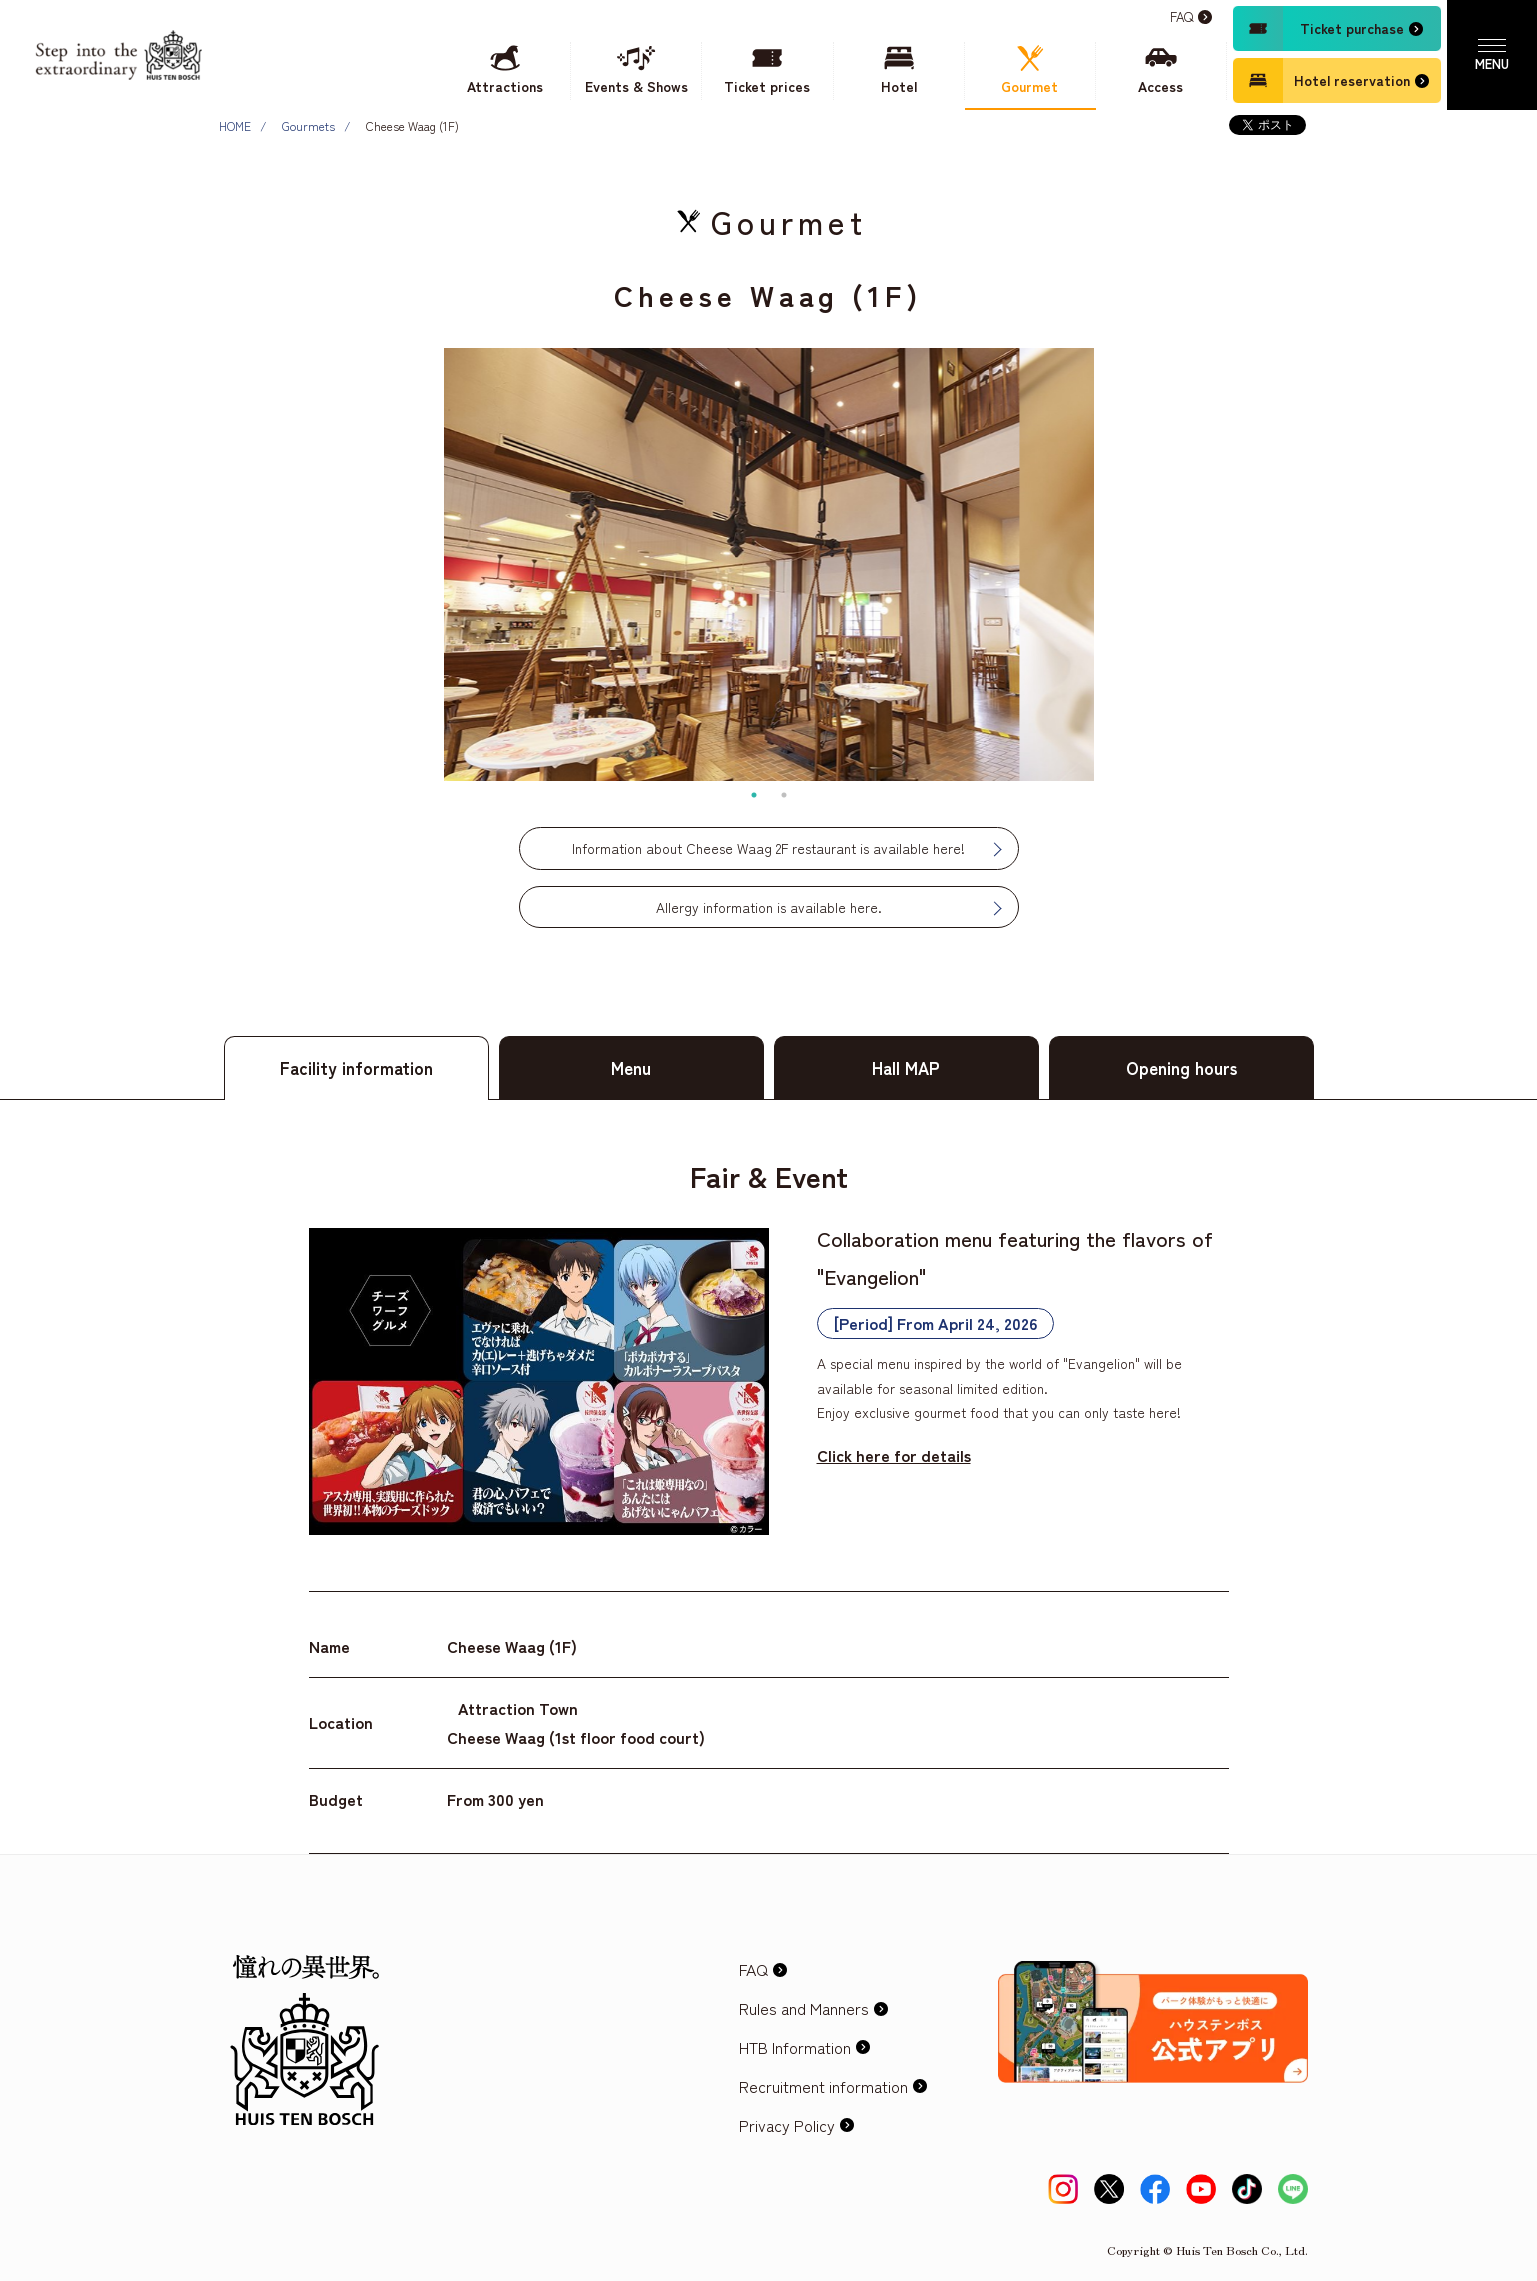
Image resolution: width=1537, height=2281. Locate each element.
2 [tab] (784, 795)
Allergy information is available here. (769, 907)
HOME (235, 125)
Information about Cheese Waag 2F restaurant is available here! (768, 848)
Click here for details (894, 1455)
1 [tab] (754, 795)
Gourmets (308, 125)
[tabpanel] (769, 564)
